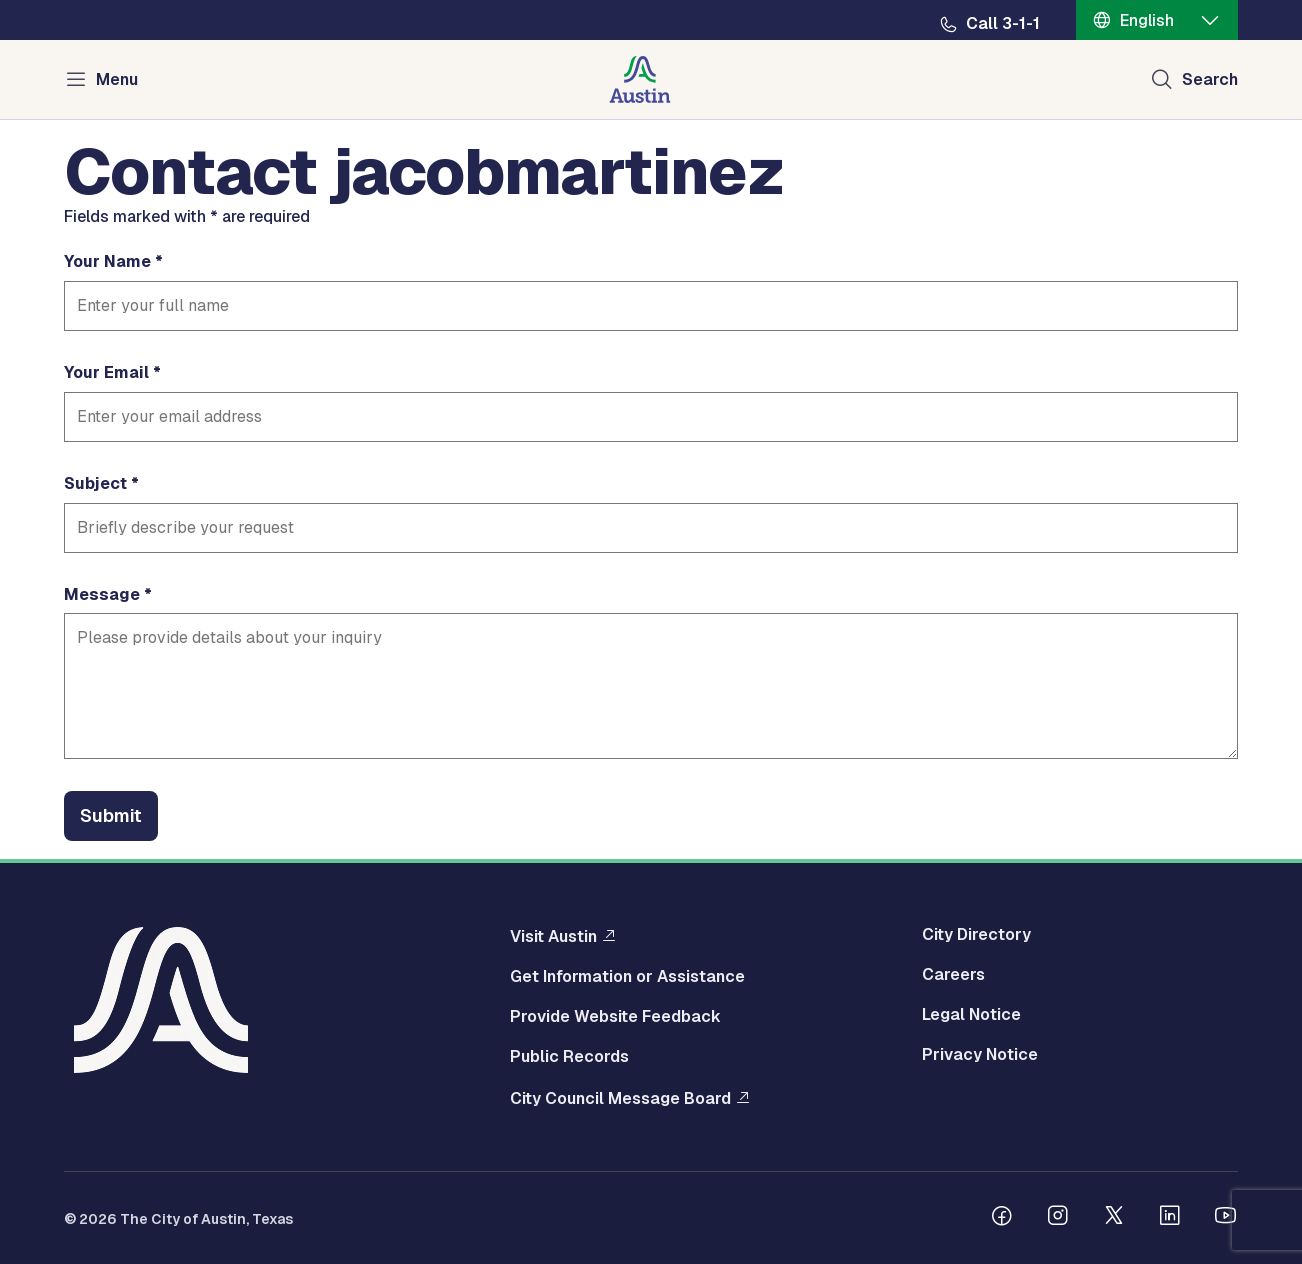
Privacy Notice (980, 1055)
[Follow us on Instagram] (1058, 1218)
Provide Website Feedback (615, 1017)
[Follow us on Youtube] (1226, 1218)
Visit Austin (553, 936)
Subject (95, 484)
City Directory (976, 935)
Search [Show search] (1210, 79)
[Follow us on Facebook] (1002, 1218)
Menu (117, 79)
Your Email (106, 373)
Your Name (107, 262)
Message (102, 595)
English (1147, 20)
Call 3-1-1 (1003, 24)
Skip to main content (80, 0)
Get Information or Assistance (627, 977)
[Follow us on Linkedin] (1170, 1218)
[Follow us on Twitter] (1114, 1218)
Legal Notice (971, 1015)
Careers (953, 975)
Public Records (569, 1057)
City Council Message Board (620, 1098)
